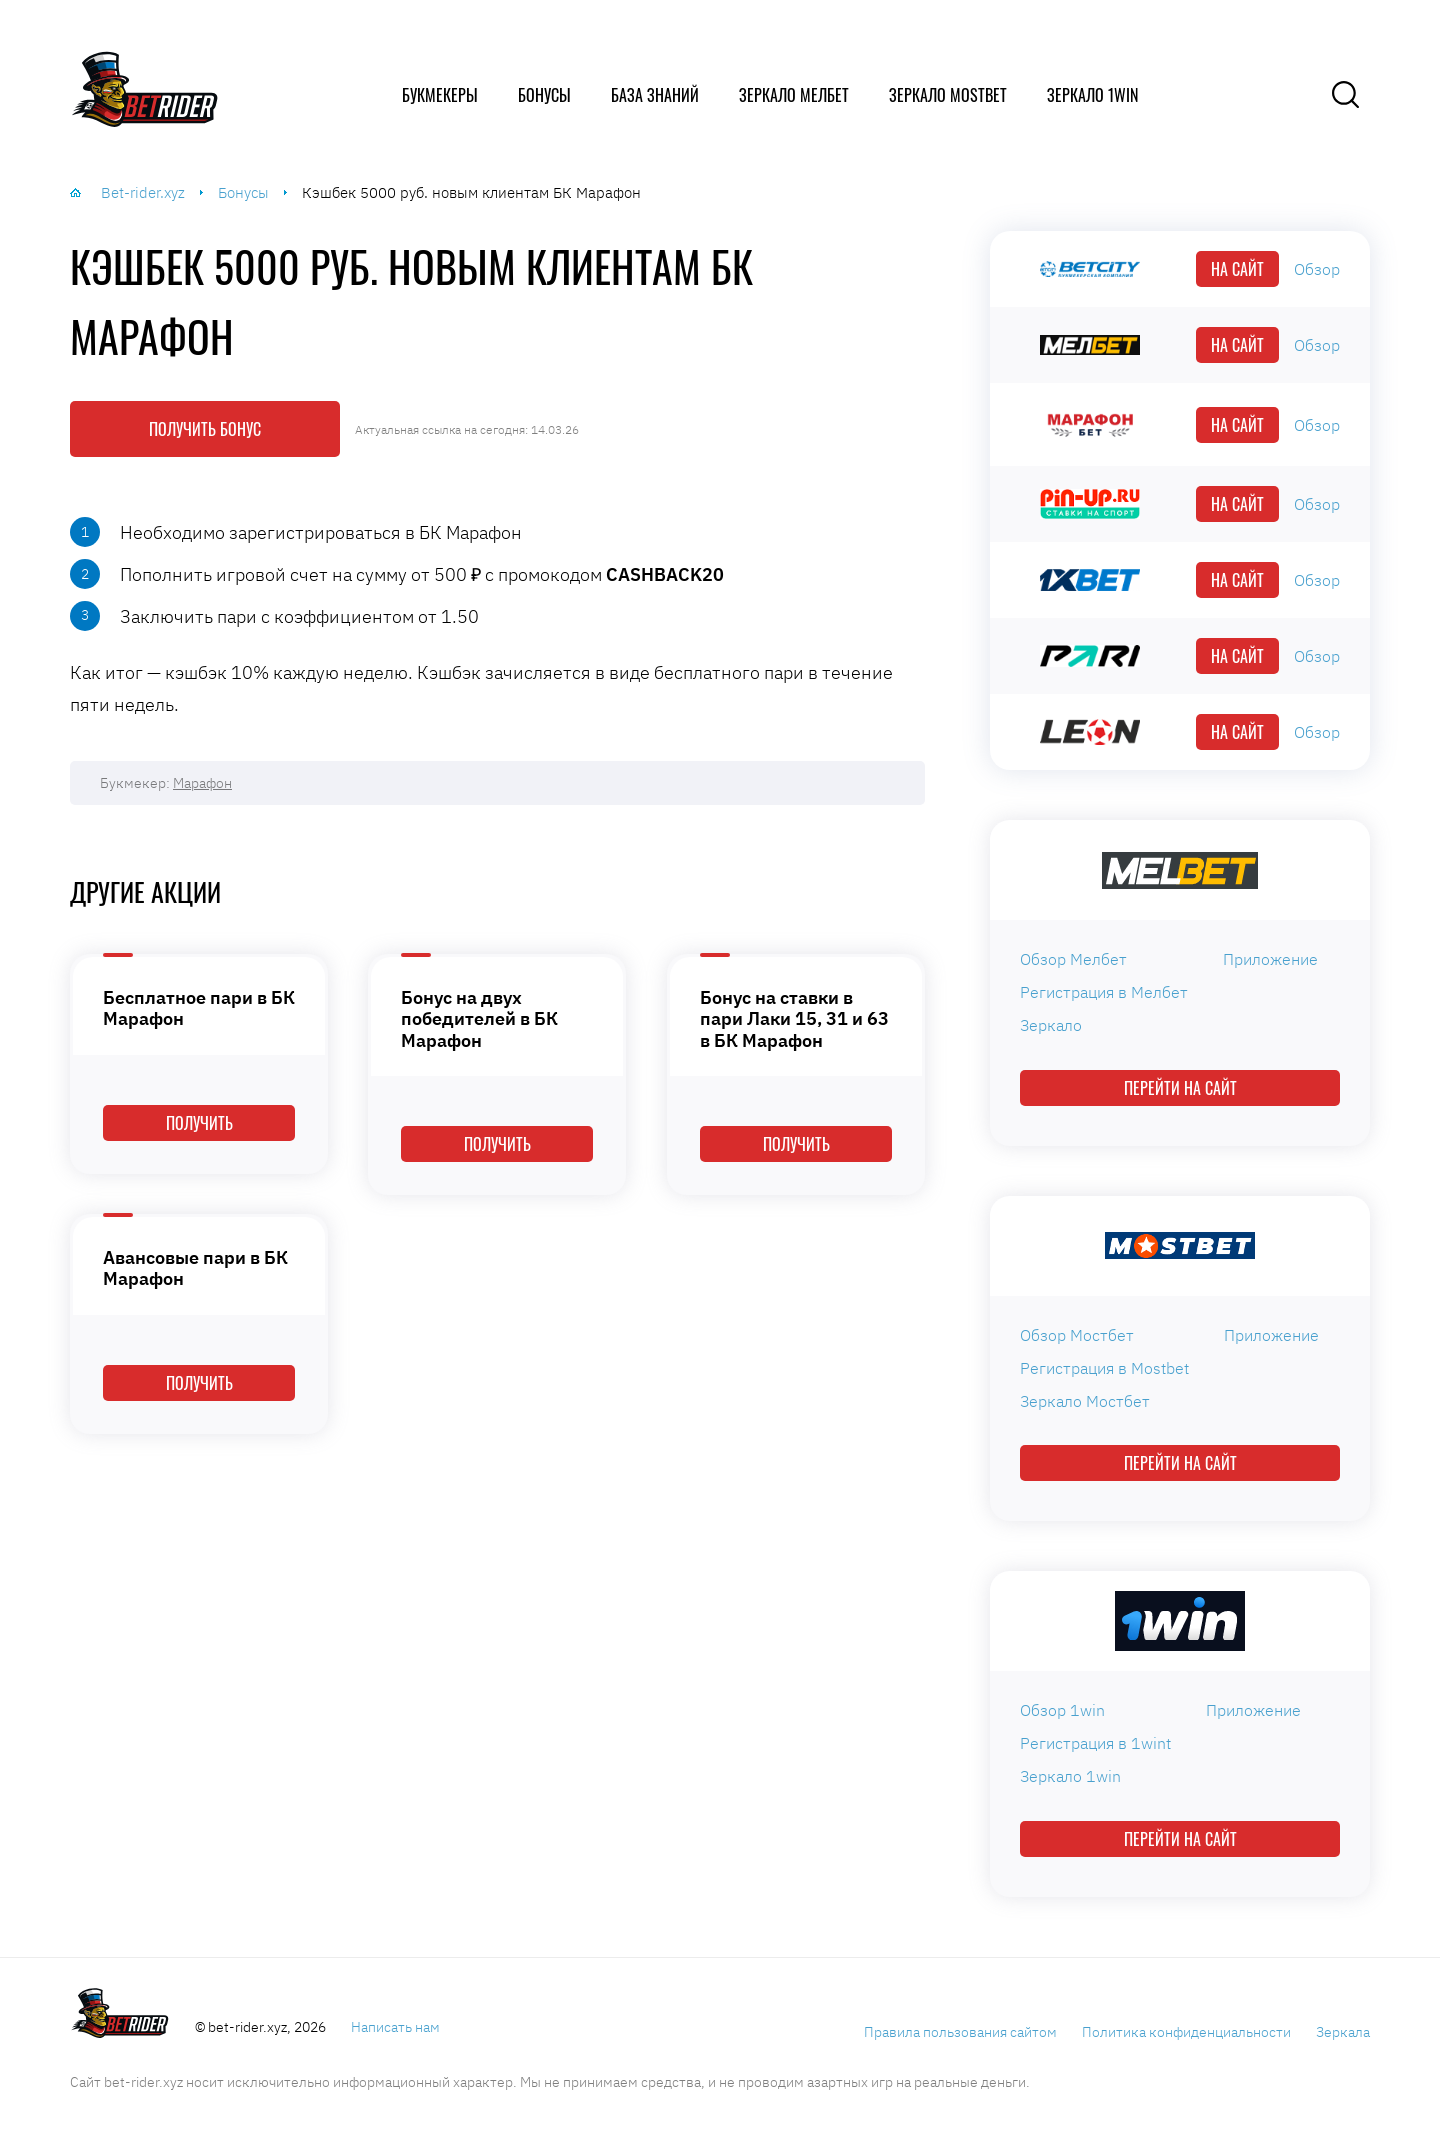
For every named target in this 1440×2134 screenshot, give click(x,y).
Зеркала (1343, 2032)
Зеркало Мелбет (794, 95)
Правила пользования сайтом (960, 2032)
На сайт (1237, 269)
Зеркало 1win (1092, 95)
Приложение (1270, 959)
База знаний (655, 95)
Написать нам (395, 2027)
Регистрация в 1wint (1095, 1743)
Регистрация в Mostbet (1104, 1368)
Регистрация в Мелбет (1104, 992)
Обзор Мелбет (1073, 959)
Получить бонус (205, 429)
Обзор (1317, 269)
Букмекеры (440, 95)
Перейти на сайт (1180, 1088)
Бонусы (544, 95)
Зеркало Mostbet (948, 95)
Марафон (202, 783)
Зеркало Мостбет (1085, 1401)
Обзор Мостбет (1077, 1335)
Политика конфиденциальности (1186, 2032)
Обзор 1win (1062, 1710)
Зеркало (1051, 1025)
